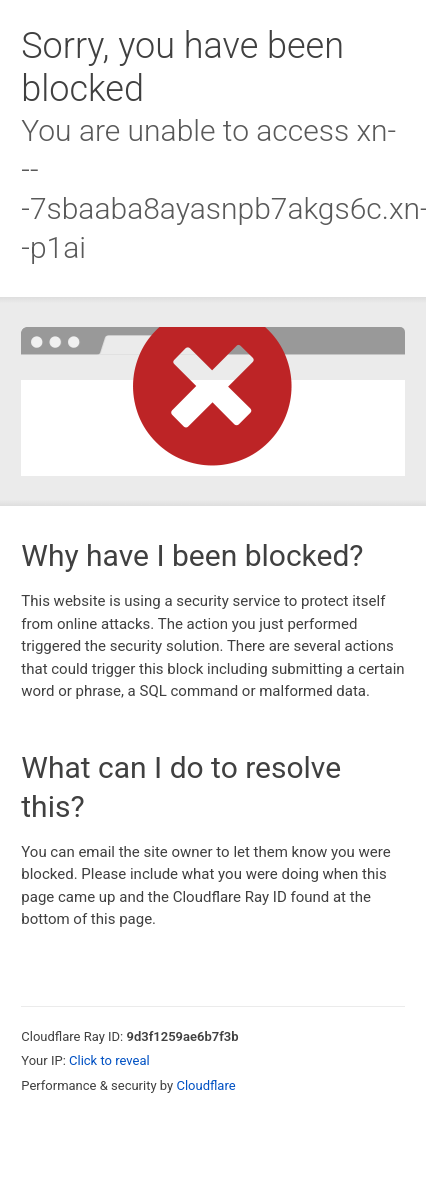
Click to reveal (109, 1060)
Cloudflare (205, 1085)
